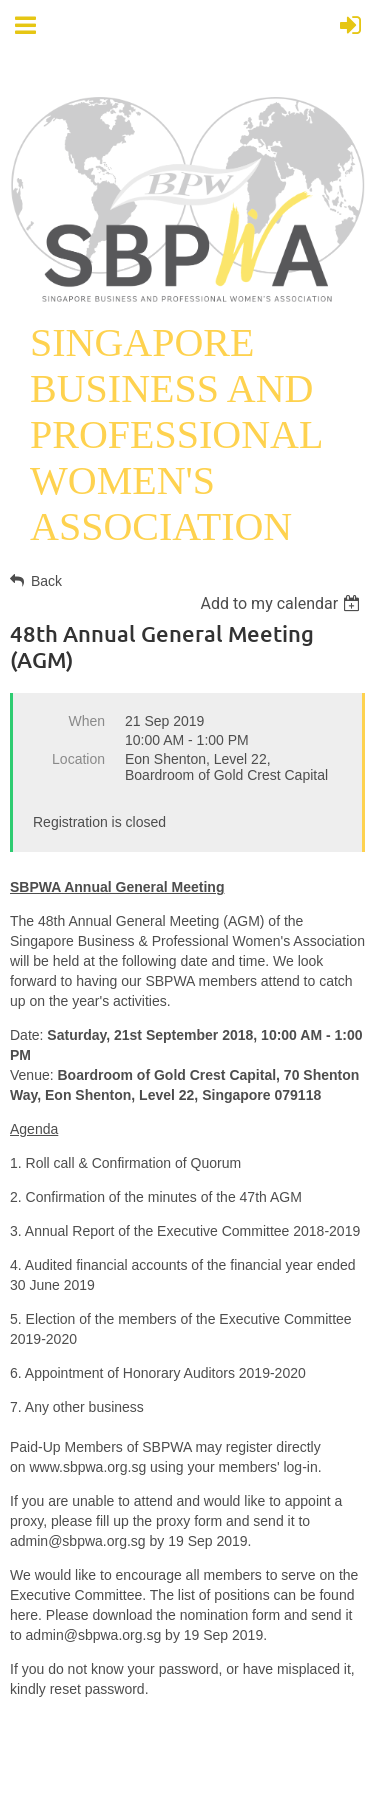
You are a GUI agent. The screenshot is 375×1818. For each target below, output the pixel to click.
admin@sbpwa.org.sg (78, 1541)
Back (46, 581)
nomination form (230, 1615)
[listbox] (282, 603)
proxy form (189, 1521)
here (24, 1615)
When (86, 721)
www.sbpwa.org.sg (87, 1467)
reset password (97, 1689)
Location (78, 759)
